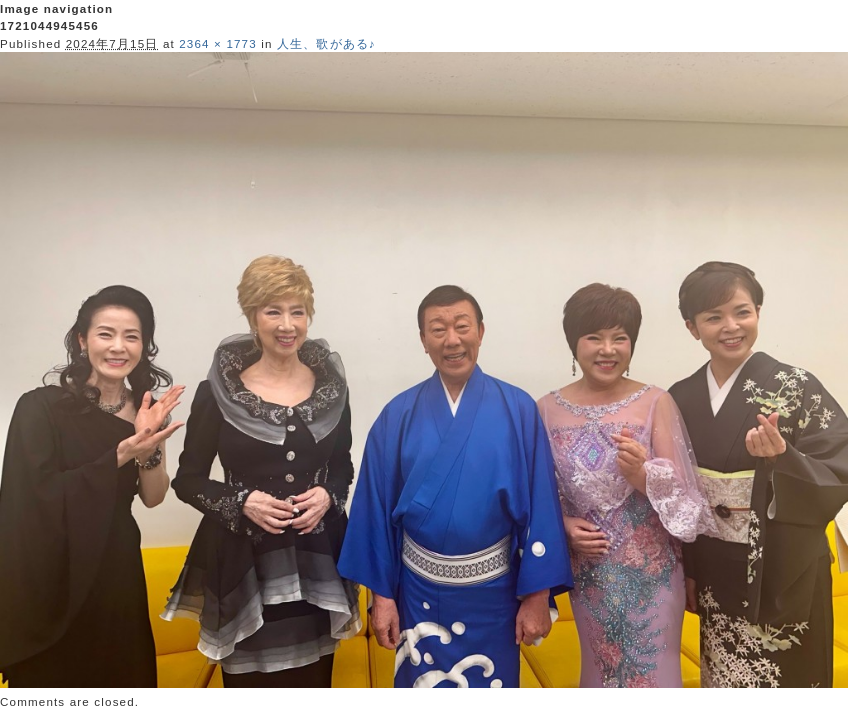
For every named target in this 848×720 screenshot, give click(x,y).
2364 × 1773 (218, 43)
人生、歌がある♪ (326, 43)
